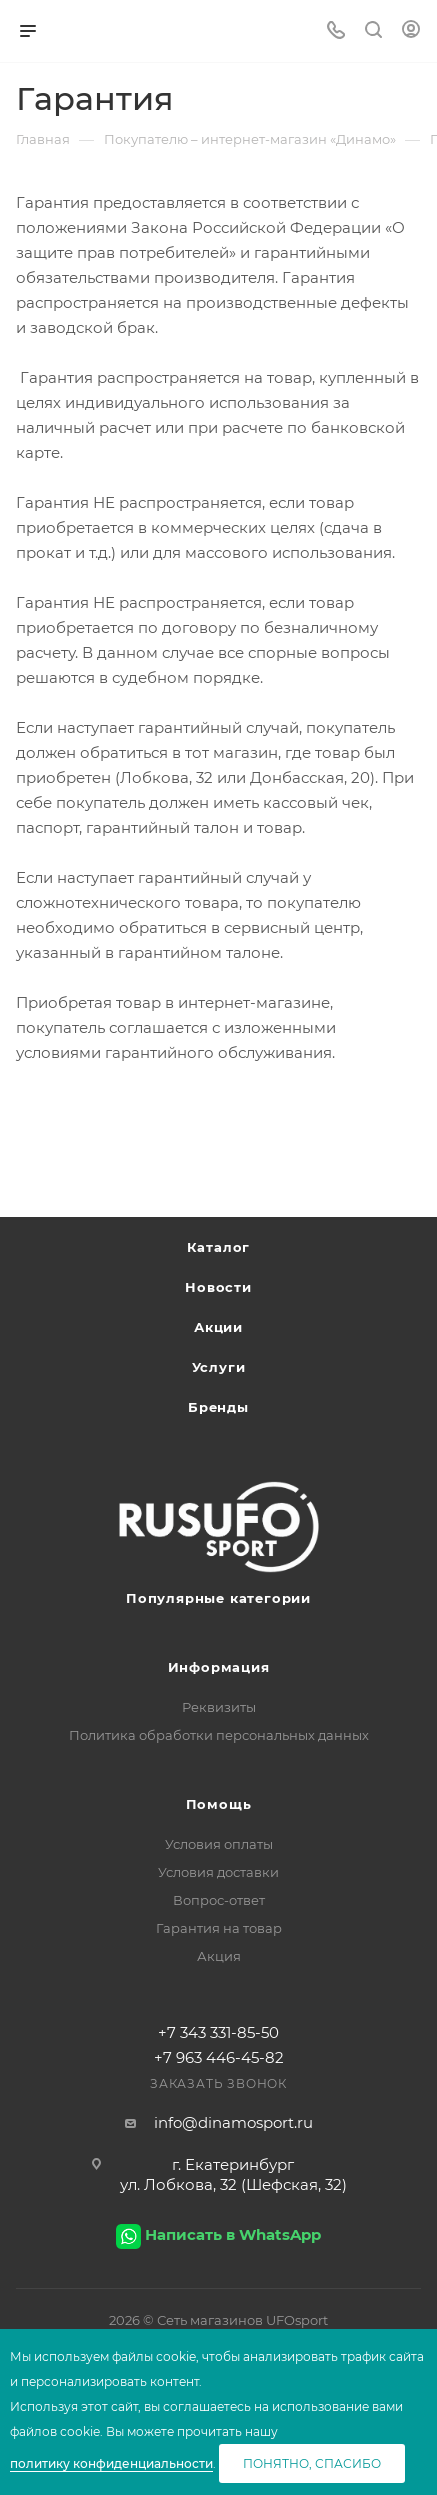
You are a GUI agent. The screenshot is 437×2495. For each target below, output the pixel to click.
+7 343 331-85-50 (218, 2032)
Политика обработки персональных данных (219, 1735)
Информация (219, 1667)
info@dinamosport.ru (233, 2122)
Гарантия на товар (219, 1928)
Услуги (219, 1367)
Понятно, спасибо (312, 2463)
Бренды (218, 1407)
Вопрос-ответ (219, 1900)
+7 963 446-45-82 (219, 2057)
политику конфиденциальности (111, 2463)
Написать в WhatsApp (233, 2234)
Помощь (219, 1804)
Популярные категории (218, 1598)
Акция (219, 1956)
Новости (218, 1287)
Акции (218, 1327)
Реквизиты (219, 1707)
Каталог (219, 1247)
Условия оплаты (219, 1844)
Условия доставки (218, 1872)
